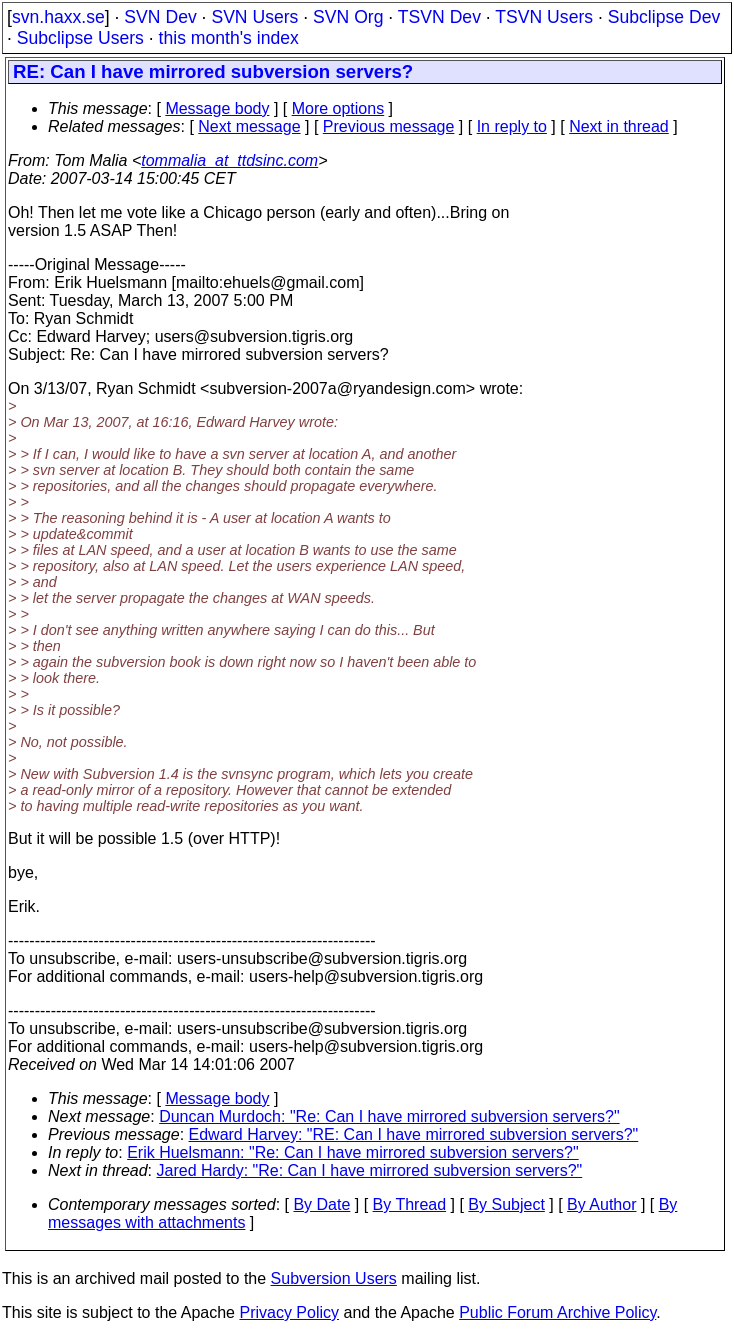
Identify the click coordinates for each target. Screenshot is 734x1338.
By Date (321, 1204)
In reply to (512, 126)
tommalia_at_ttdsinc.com (229, 160)
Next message (249, 126)
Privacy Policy (289, 1312)
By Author (601, 1204)
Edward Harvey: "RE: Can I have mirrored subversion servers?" (414, 1134)
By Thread (410, 1204)
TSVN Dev (439, 17)
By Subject (506, 1204)
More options (338, 108)
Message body (217, 108)
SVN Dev (160, 17)
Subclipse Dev (664, 17)
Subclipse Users (80, 38)
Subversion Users (334, 1278)
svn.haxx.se (58, 17)
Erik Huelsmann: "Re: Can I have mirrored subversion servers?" (353, 1152)
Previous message (389, 126)
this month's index (229, 38)
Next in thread (619, 126)
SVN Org (348, 17)
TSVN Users (544, 17)
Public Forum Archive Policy (557, 1312)
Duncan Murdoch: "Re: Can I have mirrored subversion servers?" (389, 1116)
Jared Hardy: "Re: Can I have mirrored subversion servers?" (370, 1170)
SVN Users (254, 17)
